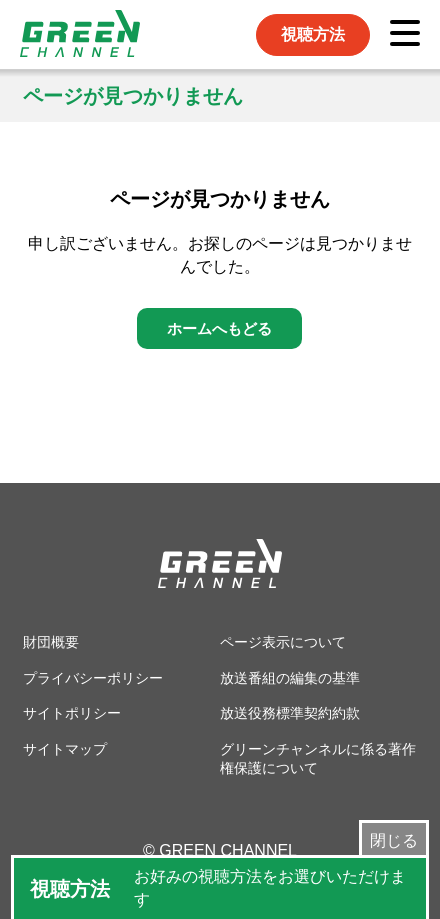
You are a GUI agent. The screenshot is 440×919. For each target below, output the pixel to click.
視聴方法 (313, 34)
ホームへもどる (219, 328)
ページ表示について (283, 642)
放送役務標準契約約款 (290, 713)
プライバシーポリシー (93, 678)
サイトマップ (65, 749)
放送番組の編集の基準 (290, 678)
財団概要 (51, 642)
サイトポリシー (72, 713)
